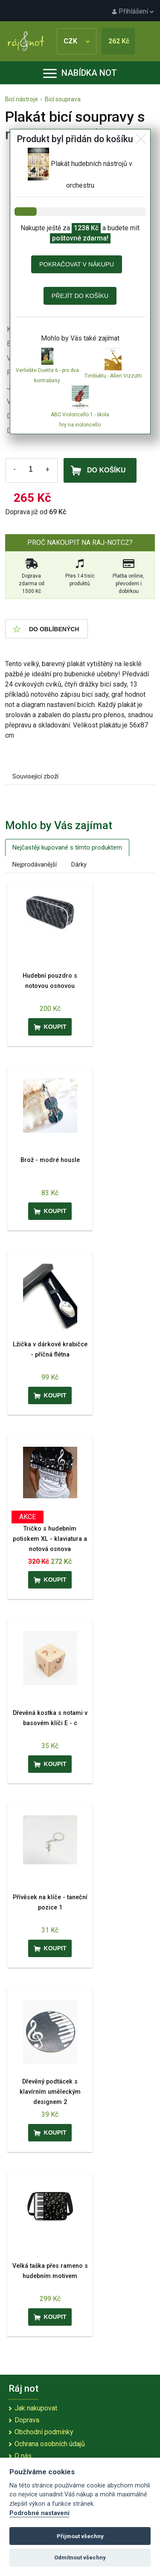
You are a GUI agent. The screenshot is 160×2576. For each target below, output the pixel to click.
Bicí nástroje (21, 99)
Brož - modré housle (50, 1160)
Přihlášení (133, 11)
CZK (77, 41)
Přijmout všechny (80, 2536)
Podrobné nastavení (39, 2513)
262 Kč (118, 41)
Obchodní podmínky (44, 2432)
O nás (23, 2456)
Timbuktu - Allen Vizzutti (113, 376)
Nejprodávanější (34, 864)
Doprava (27, 2420)
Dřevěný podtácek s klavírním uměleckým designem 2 (50, 2092)
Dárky (79, 864)
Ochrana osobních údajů (50, 2444)
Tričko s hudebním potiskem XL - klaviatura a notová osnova (50, 1539)
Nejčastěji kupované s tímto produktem (67, 847)
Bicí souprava (63, 99)
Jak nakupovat (36, 2408)
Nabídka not (80, 73)
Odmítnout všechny (80, 2557)
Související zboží (35, 776)
